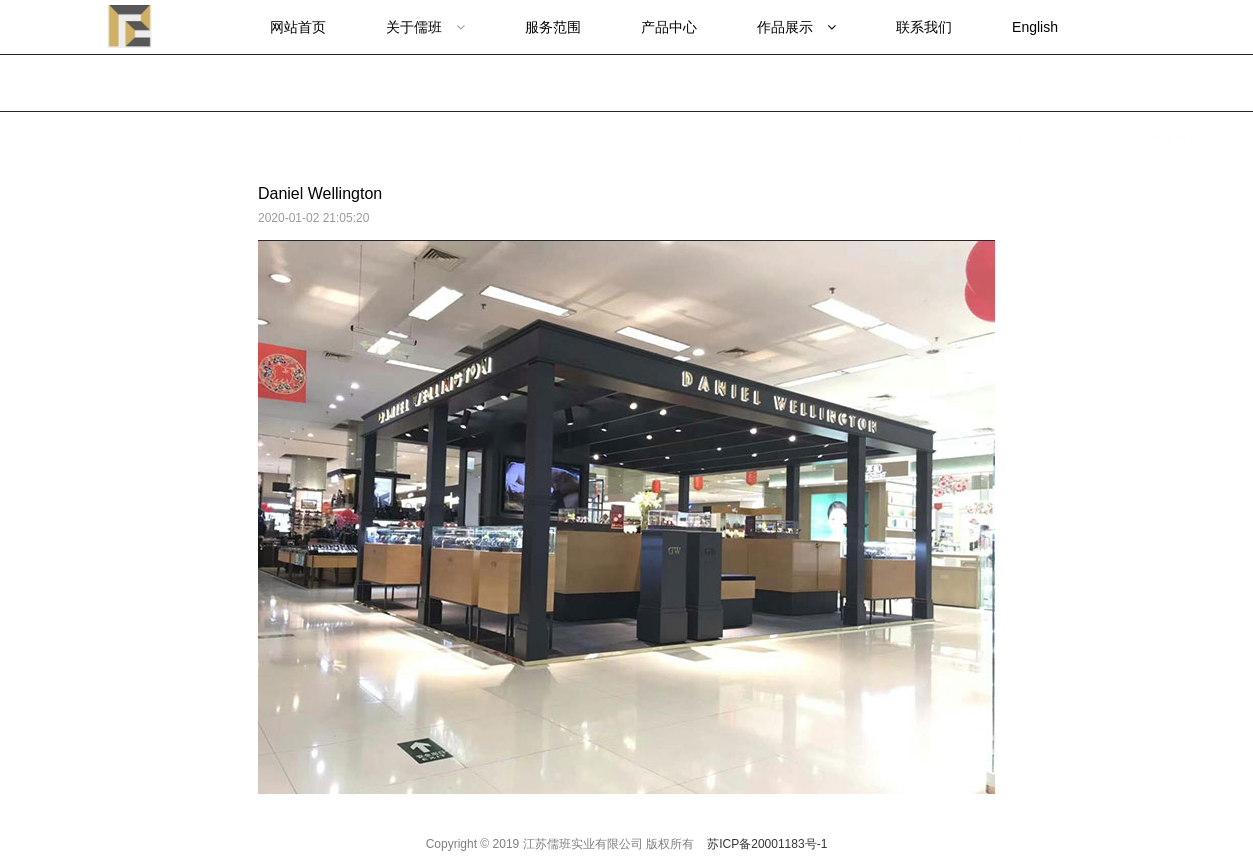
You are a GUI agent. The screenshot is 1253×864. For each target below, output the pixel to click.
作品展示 (1102, 83)
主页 (1052, 83)
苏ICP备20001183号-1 (767, 844)
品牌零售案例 (1176, 83)
